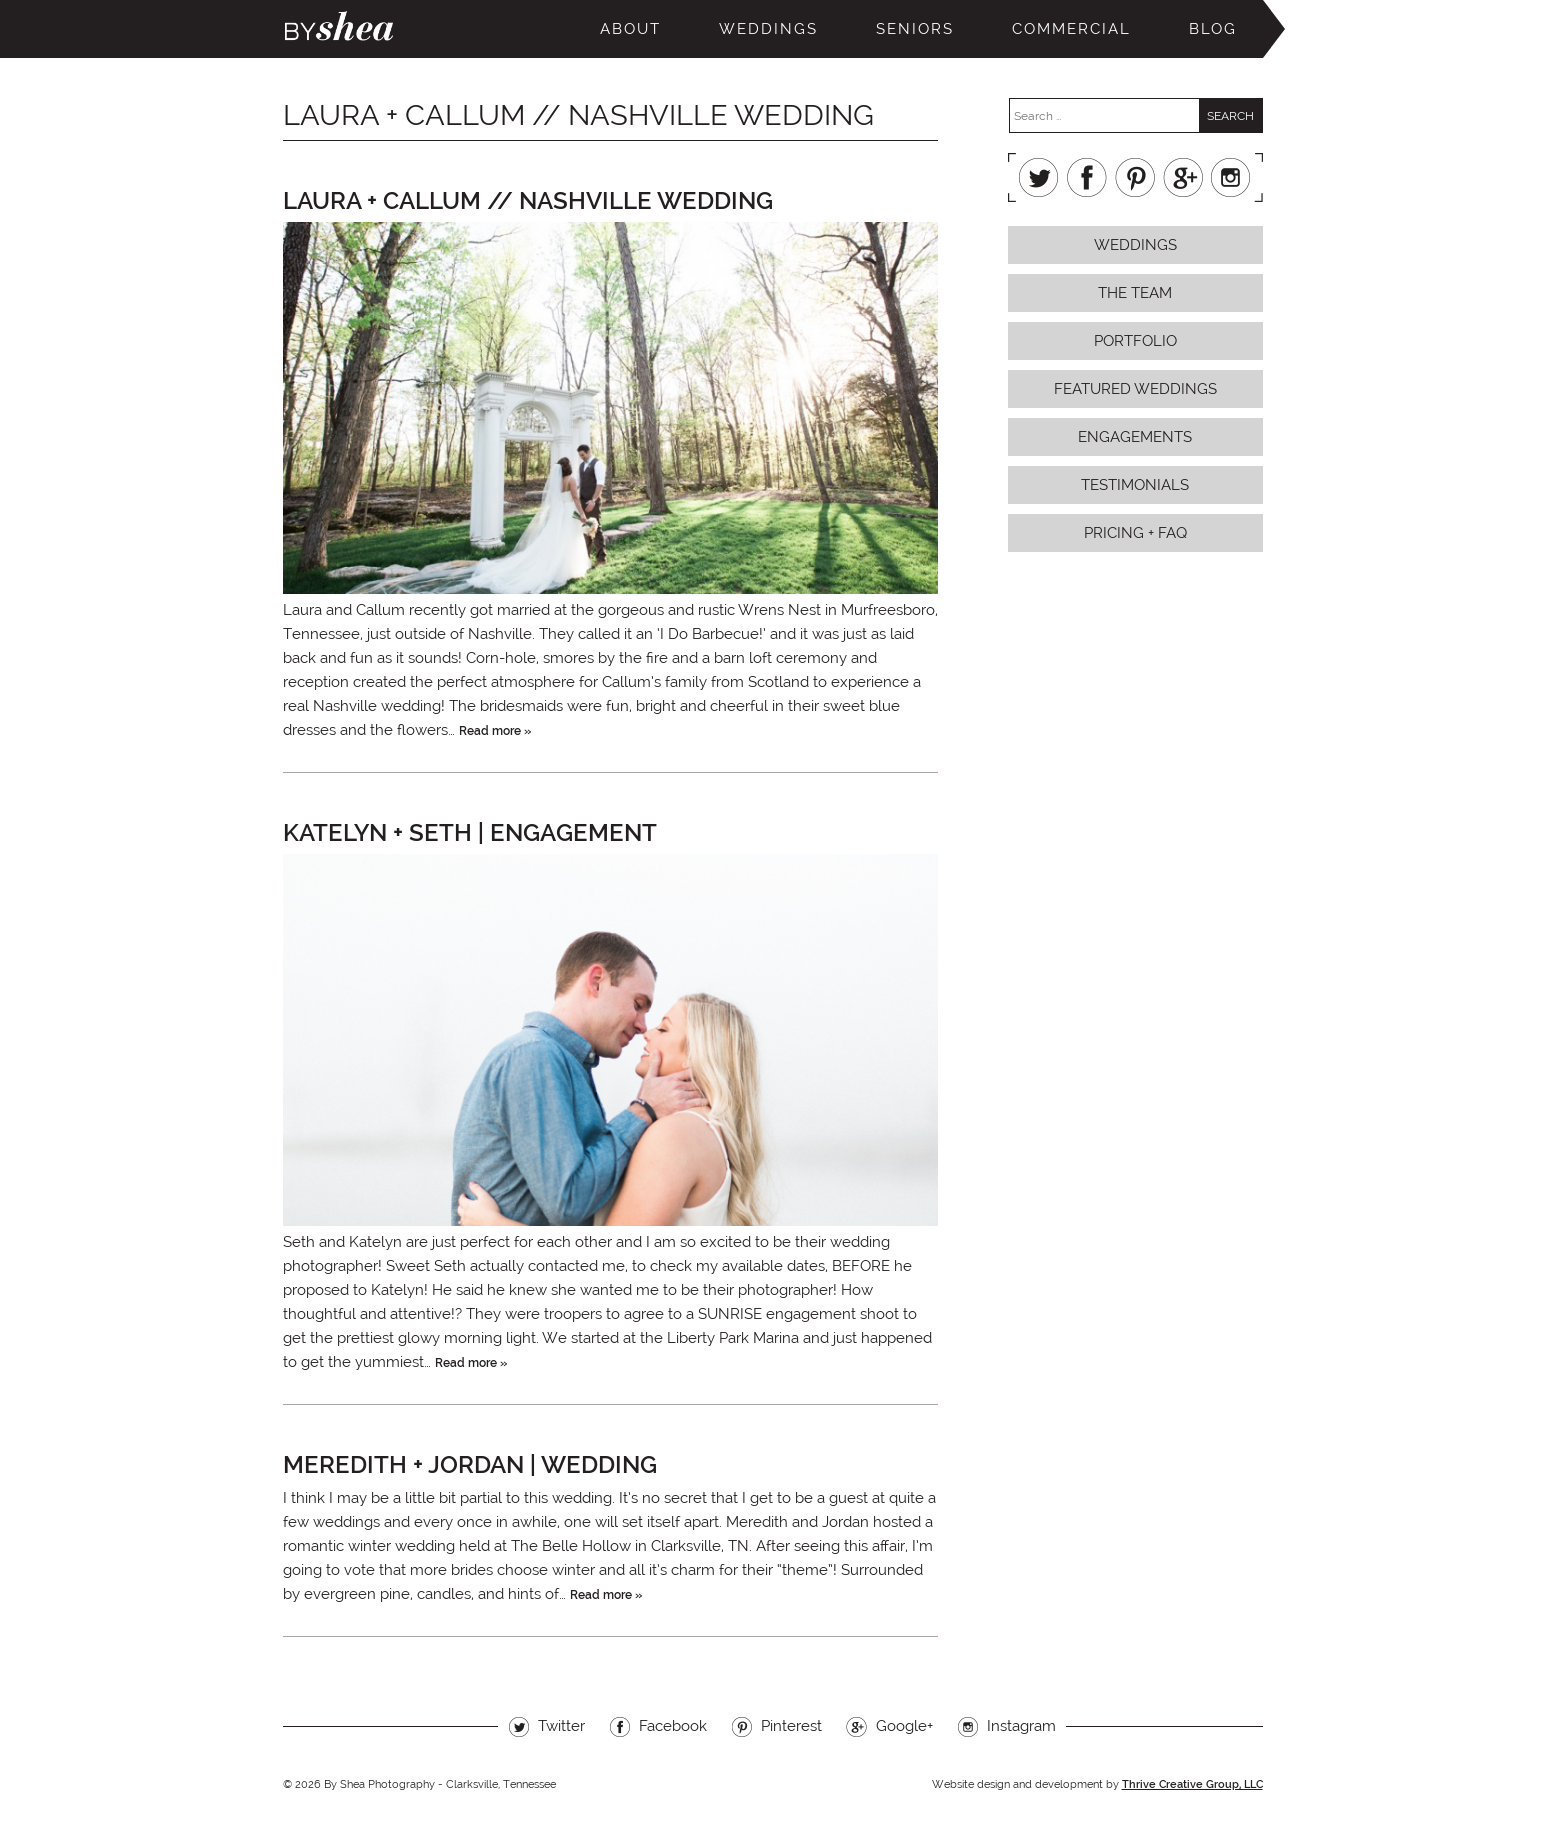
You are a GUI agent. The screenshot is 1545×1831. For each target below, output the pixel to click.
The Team (1135, 293)
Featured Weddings (1135, 389)
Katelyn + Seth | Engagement (470, 832)
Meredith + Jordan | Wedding (470, 1464)
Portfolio (1135, 341)
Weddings (768, 29)
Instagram (1231, 177)
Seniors (915, 29)
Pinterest (1135, 177)
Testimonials (1135, 485)
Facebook (1087, 177)
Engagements (1135, 437)
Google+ (1183, 177)
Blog (1213, 29)
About (630, 29)
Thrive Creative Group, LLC (1192, 1784)
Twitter (1039, 177)
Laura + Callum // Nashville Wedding (528, 200)
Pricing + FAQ (1135, 533)
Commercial (1071, 29)
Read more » (495, 731)
